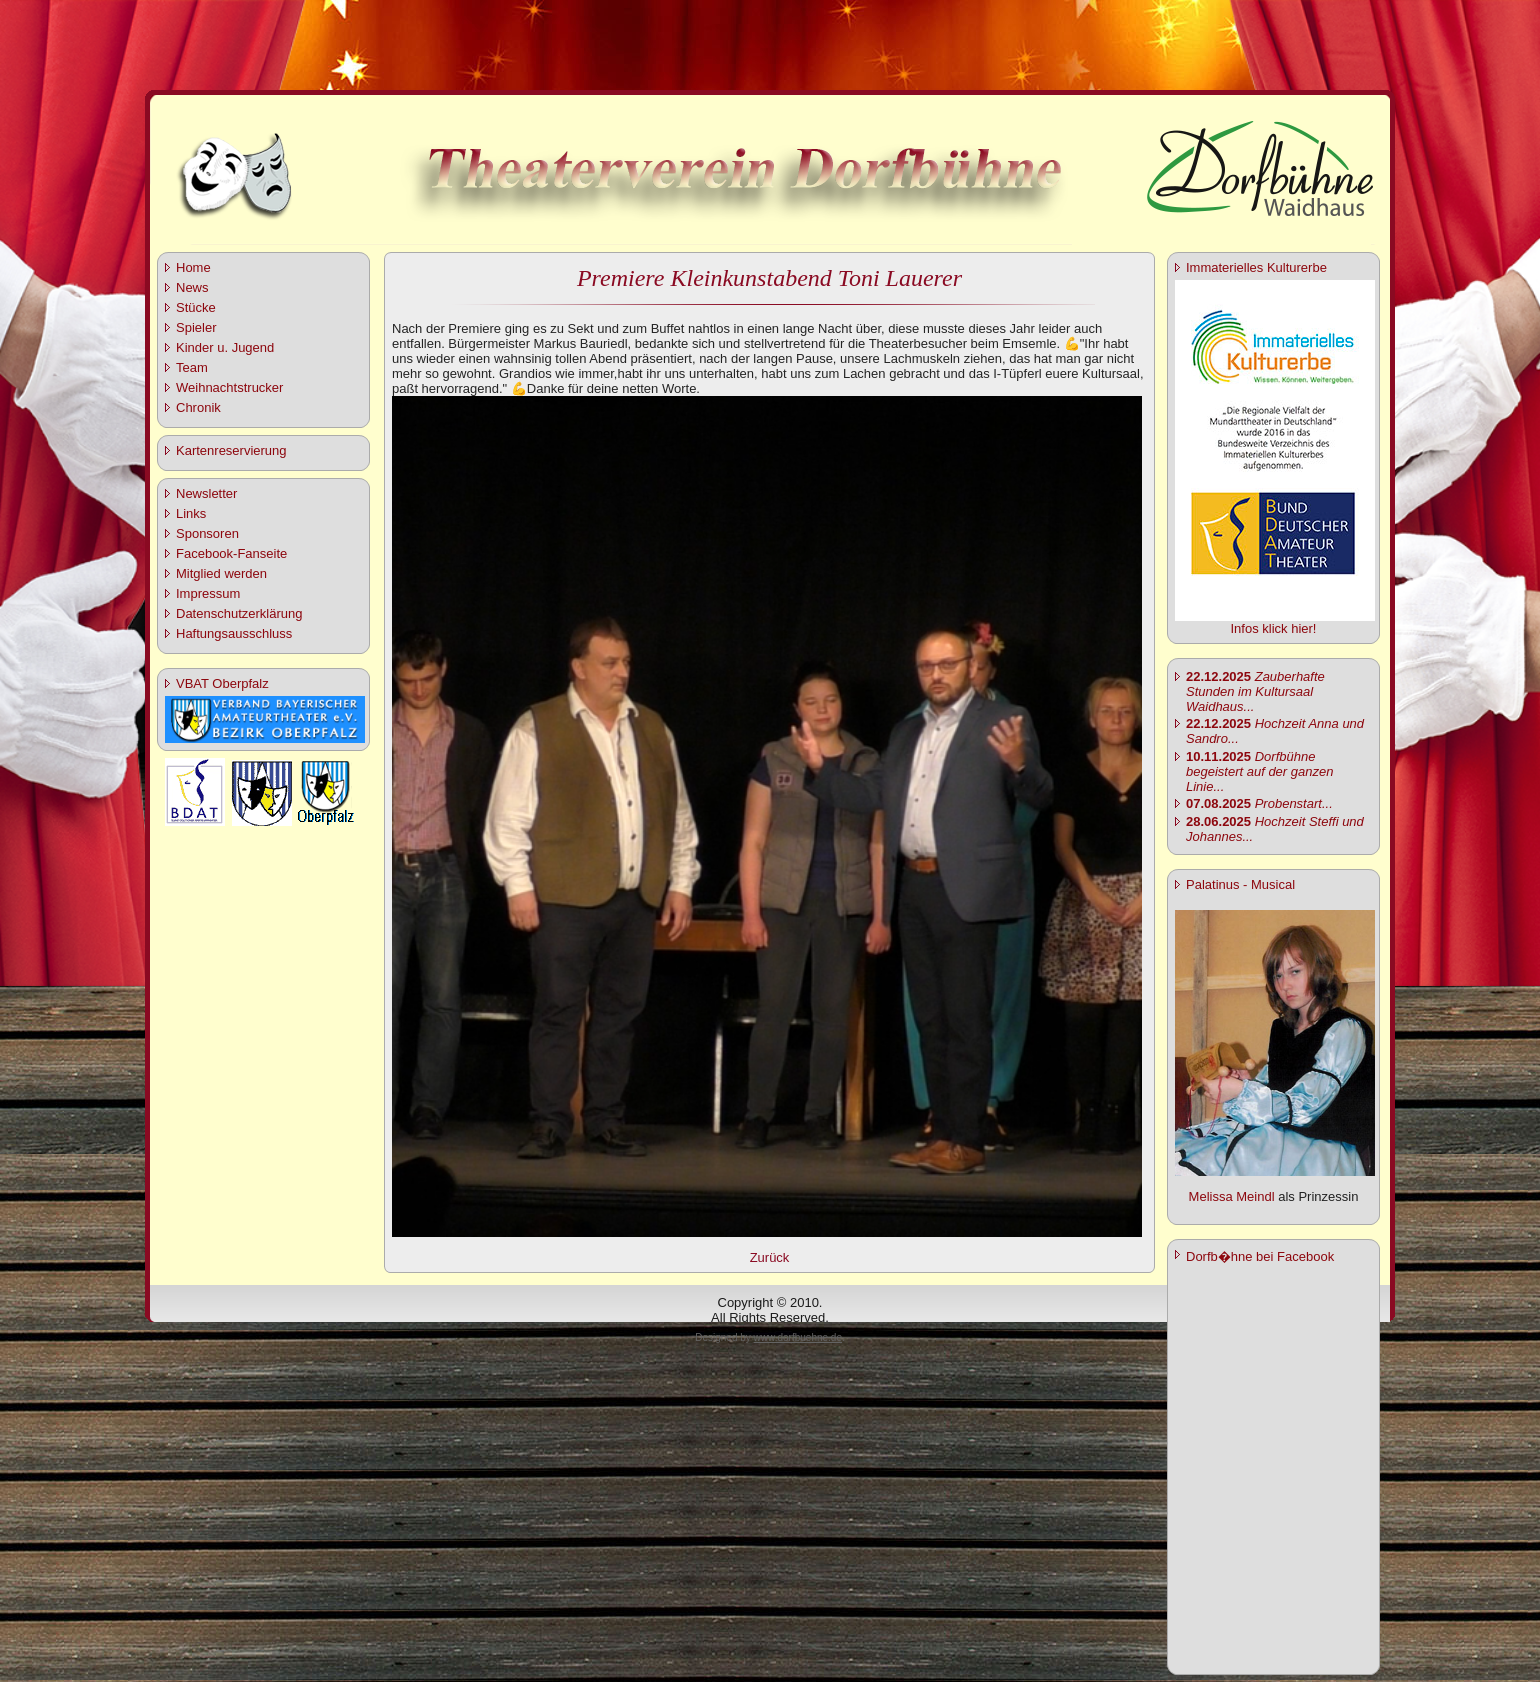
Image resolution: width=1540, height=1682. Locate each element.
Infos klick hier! (1274, 628)
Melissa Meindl (1232, 1196)
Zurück (770, 1257)
